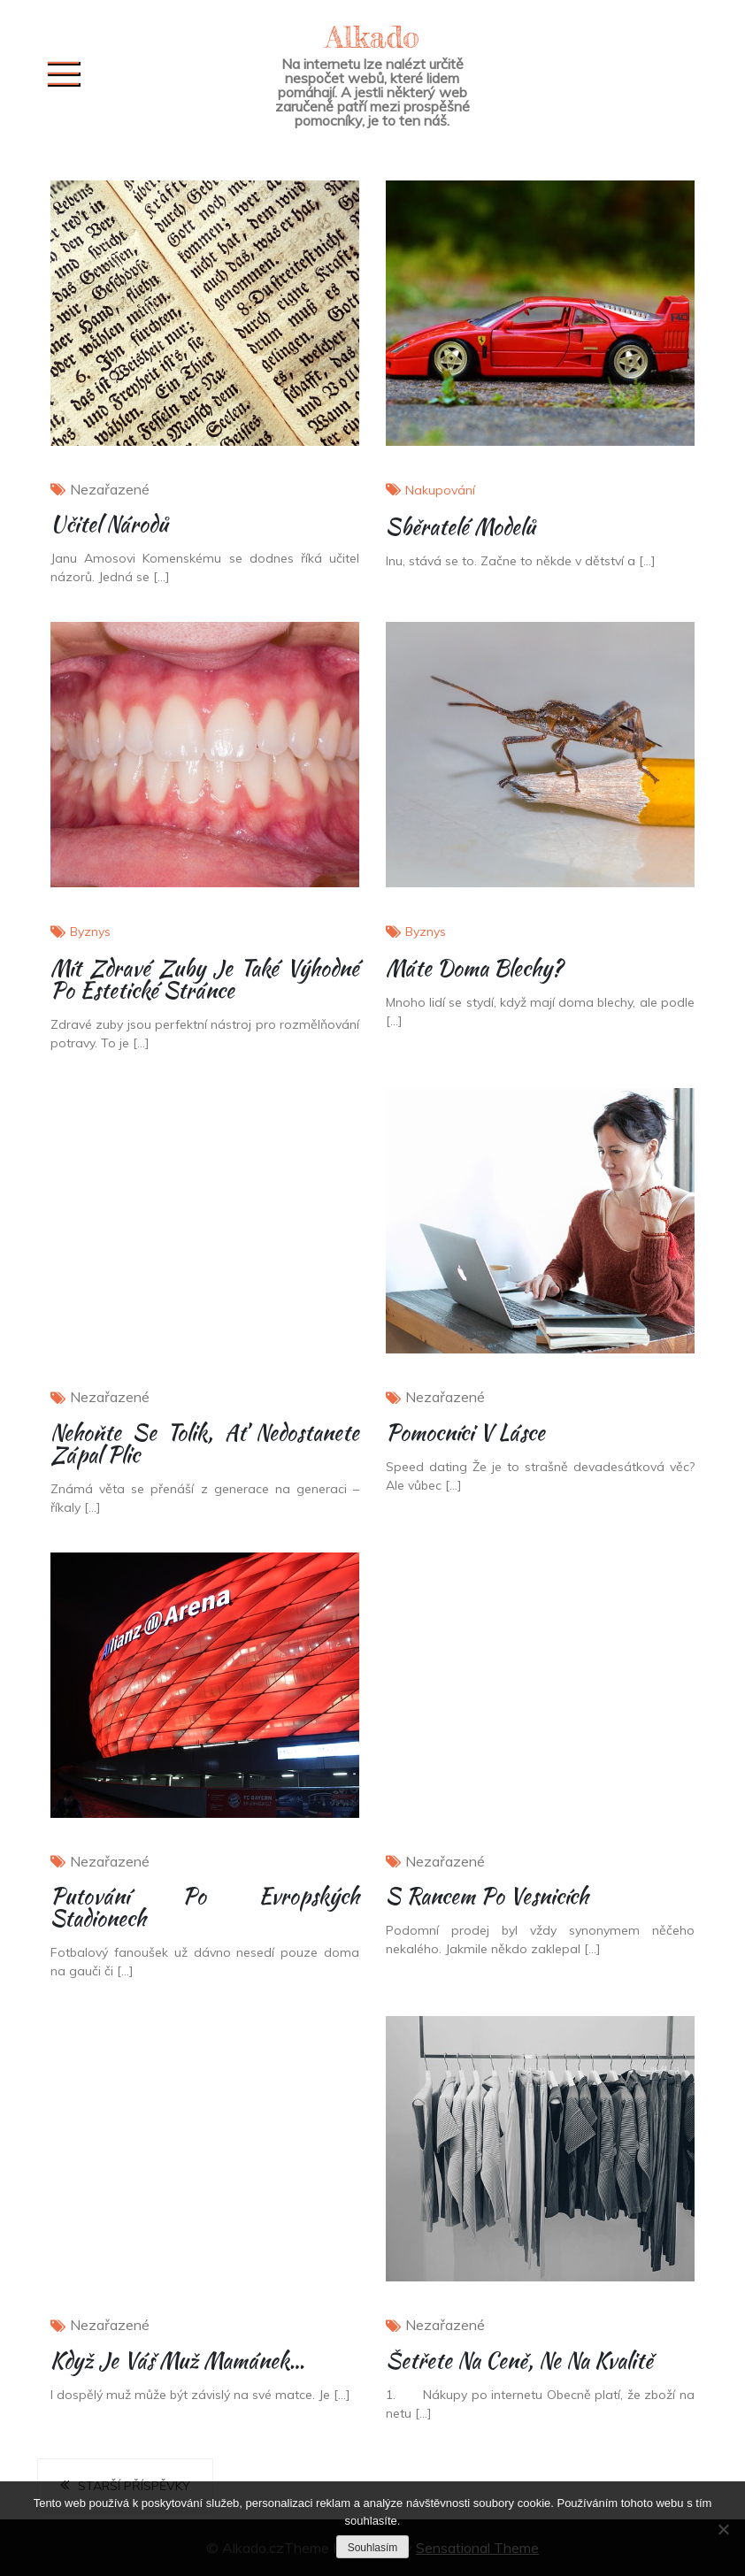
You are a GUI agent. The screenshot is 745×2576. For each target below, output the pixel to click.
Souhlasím (373, 2548)
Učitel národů (109, 524)
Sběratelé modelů (460, 526)
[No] (723, 2529)
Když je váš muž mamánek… (177, 2360)
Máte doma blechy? (474, 968)
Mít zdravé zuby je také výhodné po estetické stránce (204, 979)
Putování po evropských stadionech (204, 1907)
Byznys (90, 931)
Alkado (372, 37)
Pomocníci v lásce (465, 1432)
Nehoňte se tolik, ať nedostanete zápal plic (204, 1443)
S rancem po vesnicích (487, 1896)
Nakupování (440, 490)
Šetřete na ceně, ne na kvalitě (519, 2360)
